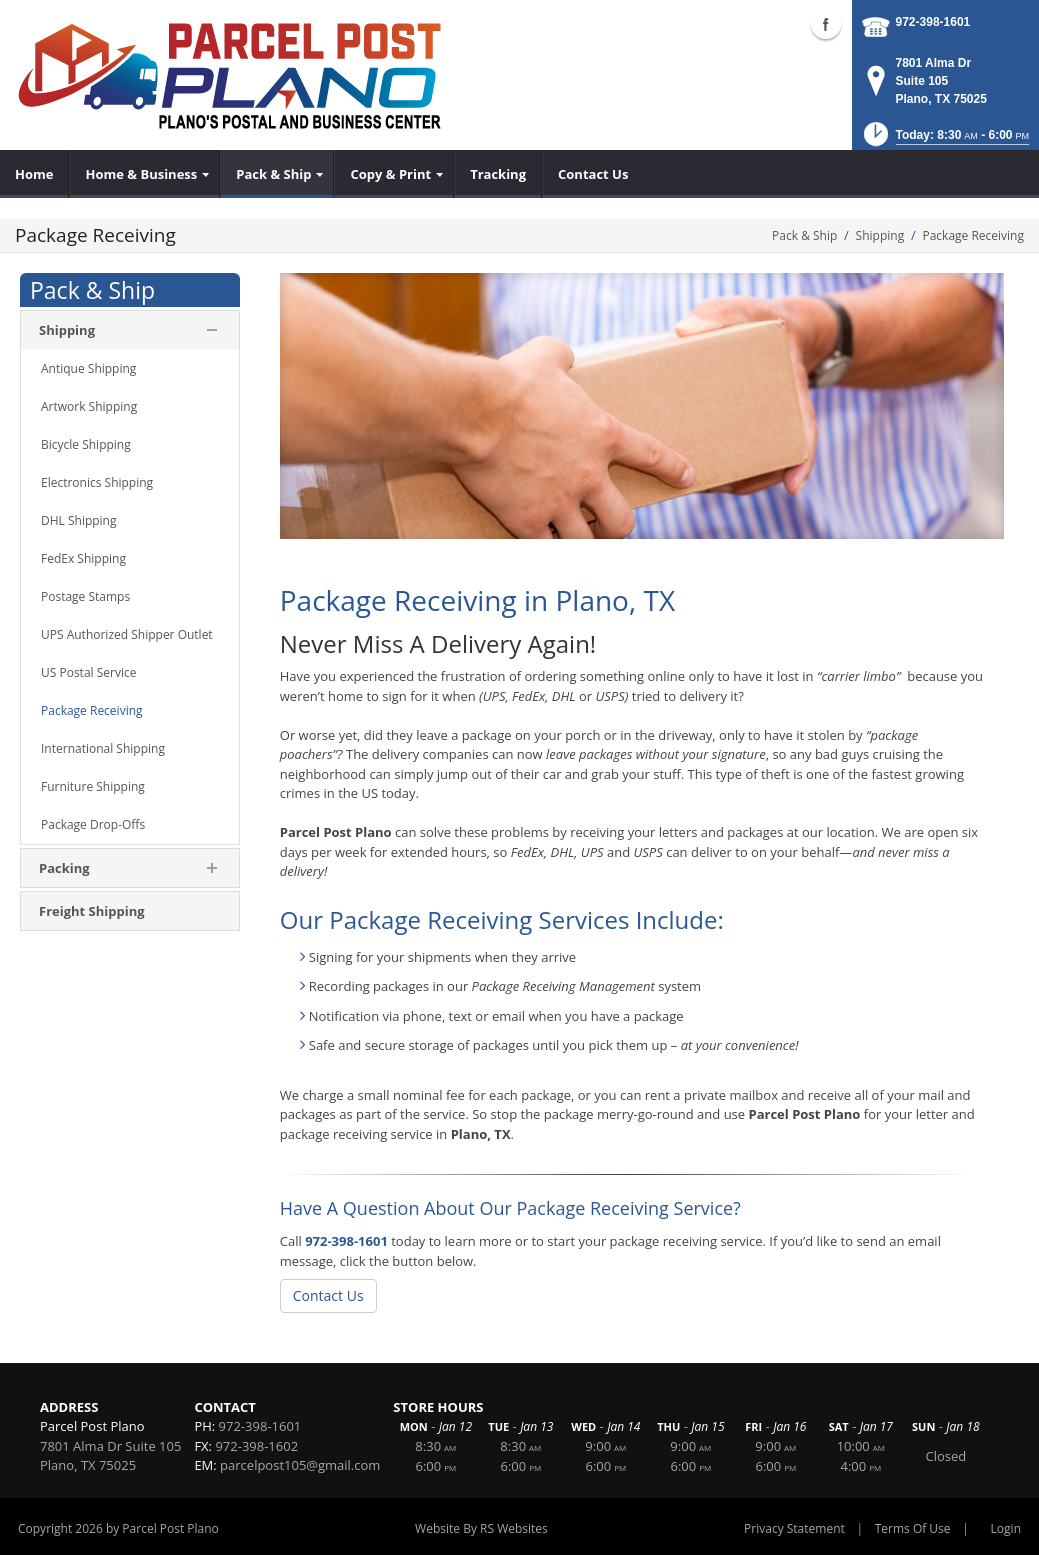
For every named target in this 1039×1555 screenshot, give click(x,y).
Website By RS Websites (481, 1528)
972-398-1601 (933, 22)
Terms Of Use (913, 1528)
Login (1006, 1528)
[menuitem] (34, 174)
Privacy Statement (794, 1528)
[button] (944, 140)
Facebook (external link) (826, 24)
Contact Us (328, 1295)
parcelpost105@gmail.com (300, 1465)
